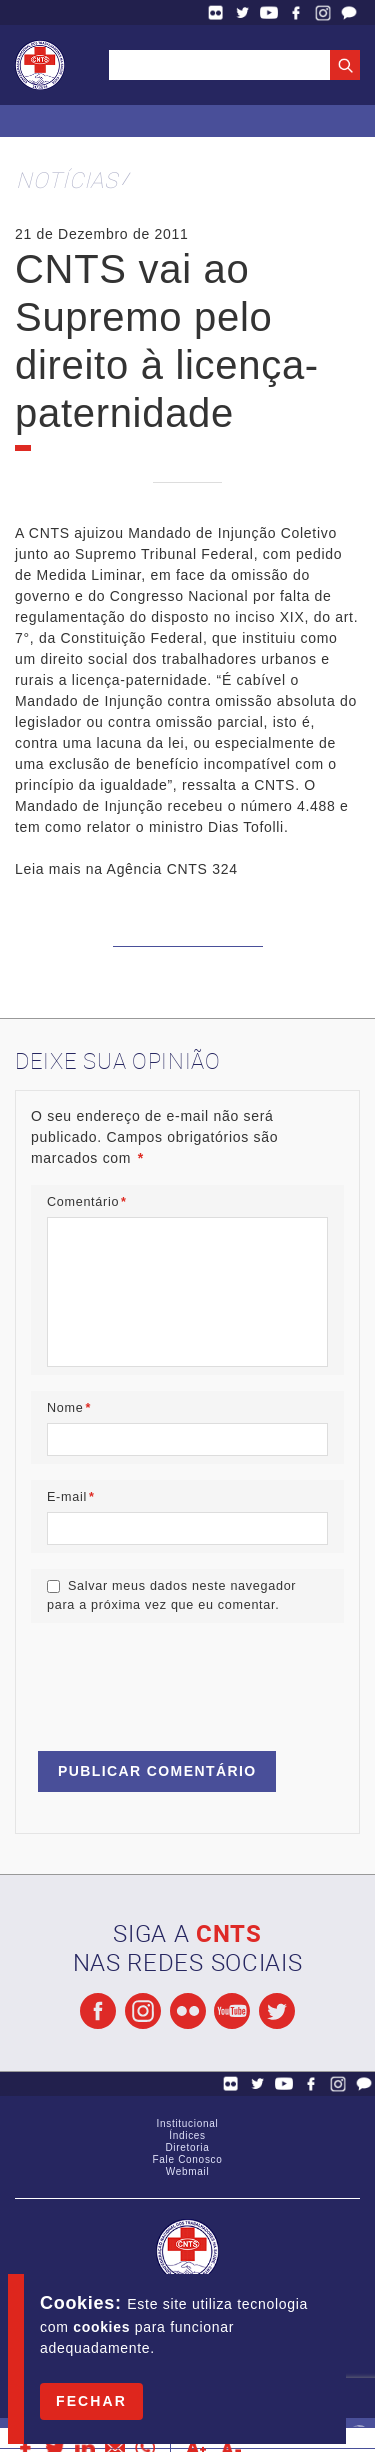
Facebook (296, 12)
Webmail (188, 2171)
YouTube (269, 12)
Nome (69, 1408)
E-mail (71, 1497)
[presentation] (183, 1678)
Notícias (67, 179)
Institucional (188, 2123)
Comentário (87, 1202)
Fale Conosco (349, 12)
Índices (187, 2135)
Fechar (91, 2401)
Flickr (216, 12)
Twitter (243, 12)
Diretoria (187, 2147)
